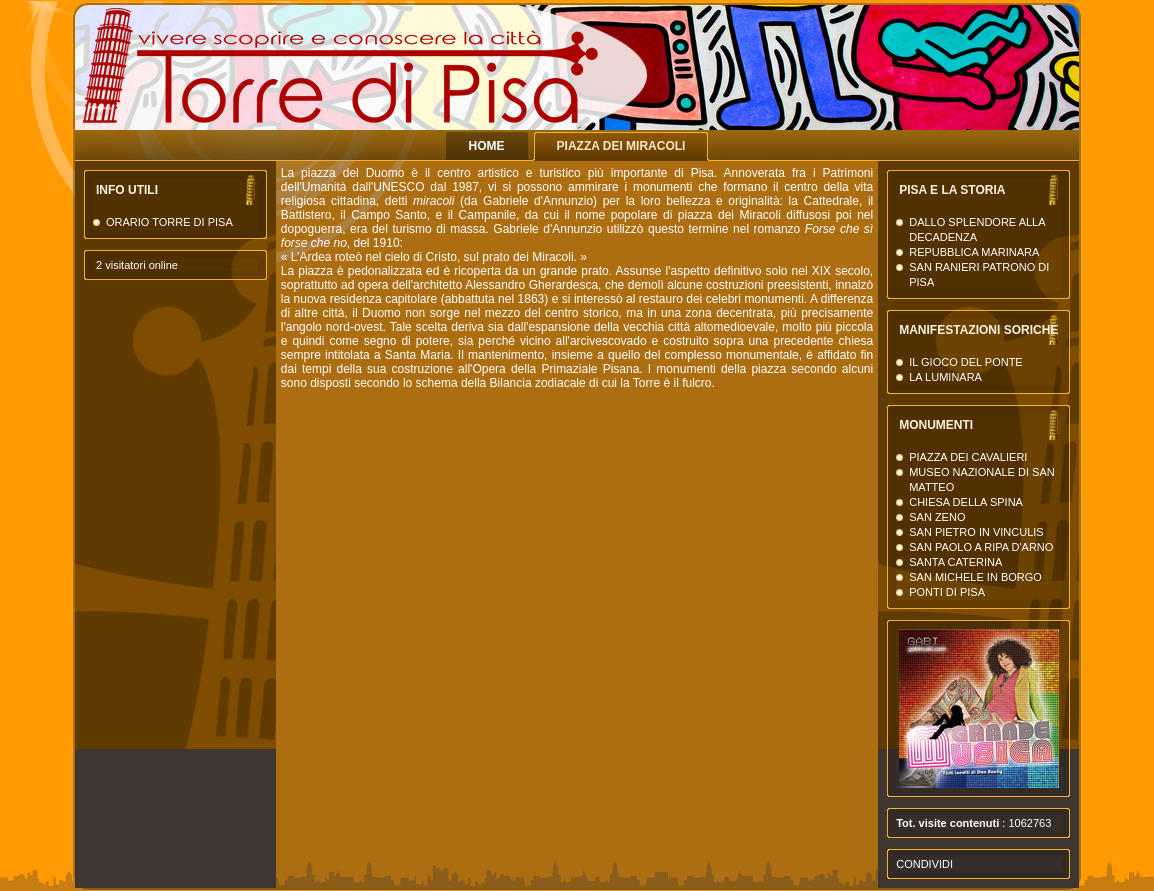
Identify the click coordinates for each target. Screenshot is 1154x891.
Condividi (924, 864)
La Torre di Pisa (885, 89)
